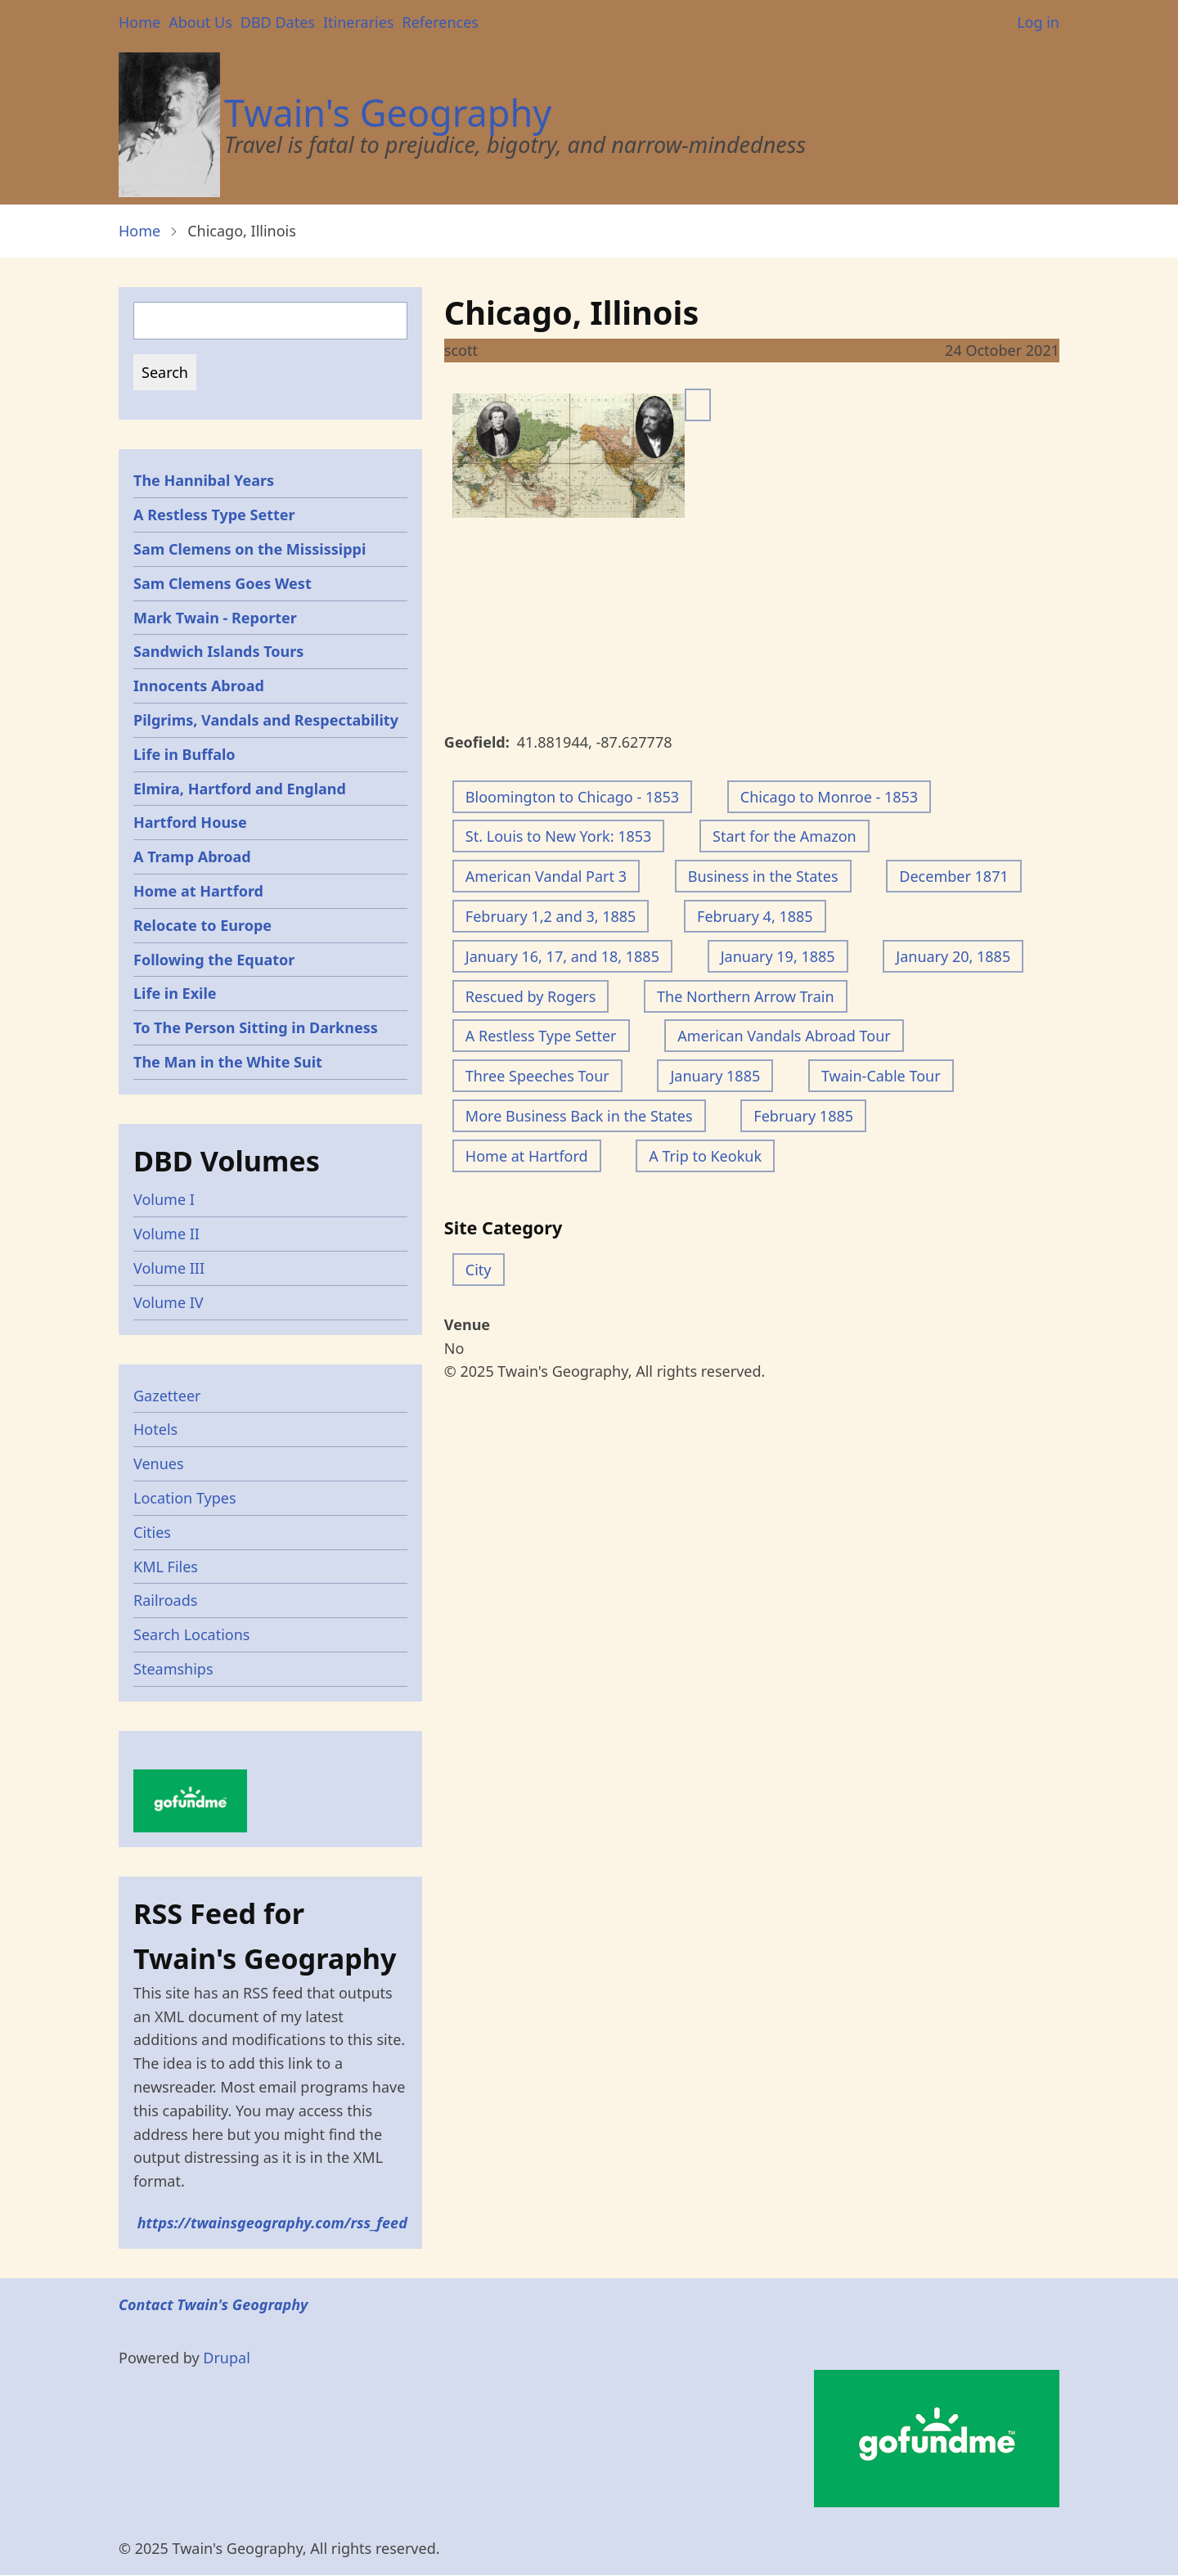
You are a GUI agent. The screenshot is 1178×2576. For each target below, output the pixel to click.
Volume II (166, 1233)
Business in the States (763, 876)
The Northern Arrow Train (745, 996)
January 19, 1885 (778, 956)
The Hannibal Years (203, 480)
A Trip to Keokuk (705, 1156)
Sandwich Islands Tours (218, 651)
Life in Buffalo (184, 754)
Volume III (169, 1268)
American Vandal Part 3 (546, 876)
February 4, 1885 (755, 916)
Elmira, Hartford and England (239, 788)
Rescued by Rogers (530, 996)
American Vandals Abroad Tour (783, 1035)
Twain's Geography (387, 112)
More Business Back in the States (579, 1116)
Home (139, 22)
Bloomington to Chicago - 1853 (572, 797)
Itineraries (358, 22)
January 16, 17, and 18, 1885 (562, 956)
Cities (152, 1532)
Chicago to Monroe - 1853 (829, 797)
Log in (1038, 22)
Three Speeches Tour (537, 1076)
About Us (200, 22)
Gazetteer (167, 1395)
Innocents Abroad (198, 685)
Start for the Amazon (785, 836)
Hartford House (190, 822)
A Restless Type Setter (541, 1035)
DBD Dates (278, 22)
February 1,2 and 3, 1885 (550, 916)
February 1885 (803, 1116)
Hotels (155, 1429)
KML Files (165, 1566)
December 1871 (953, 876)
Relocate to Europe (202, 925)
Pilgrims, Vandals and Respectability (265, 720)
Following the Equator (213, 959)
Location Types (184, 1498)
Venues (158, 1463)
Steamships (173, 1669)
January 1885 (715, 1076)
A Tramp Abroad (192, 856)
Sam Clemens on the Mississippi (249, 549)
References (440, 22)
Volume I (164, 1199)
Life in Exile (175, 993)
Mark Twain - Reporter (215, 617)
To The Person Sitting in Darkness (255, 1027)
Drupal (226, 2357)
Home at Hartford (526, 1156)
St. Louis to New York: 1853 (558, 836)
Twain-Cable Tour (881, 1076)
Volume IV (168, 1302)
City (478, 1269)
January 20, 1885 (953, 956)
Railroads (165, 1600)
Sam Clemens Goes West (222, 583)
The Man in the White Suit (227, 1062)
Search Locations (191, 1634)
